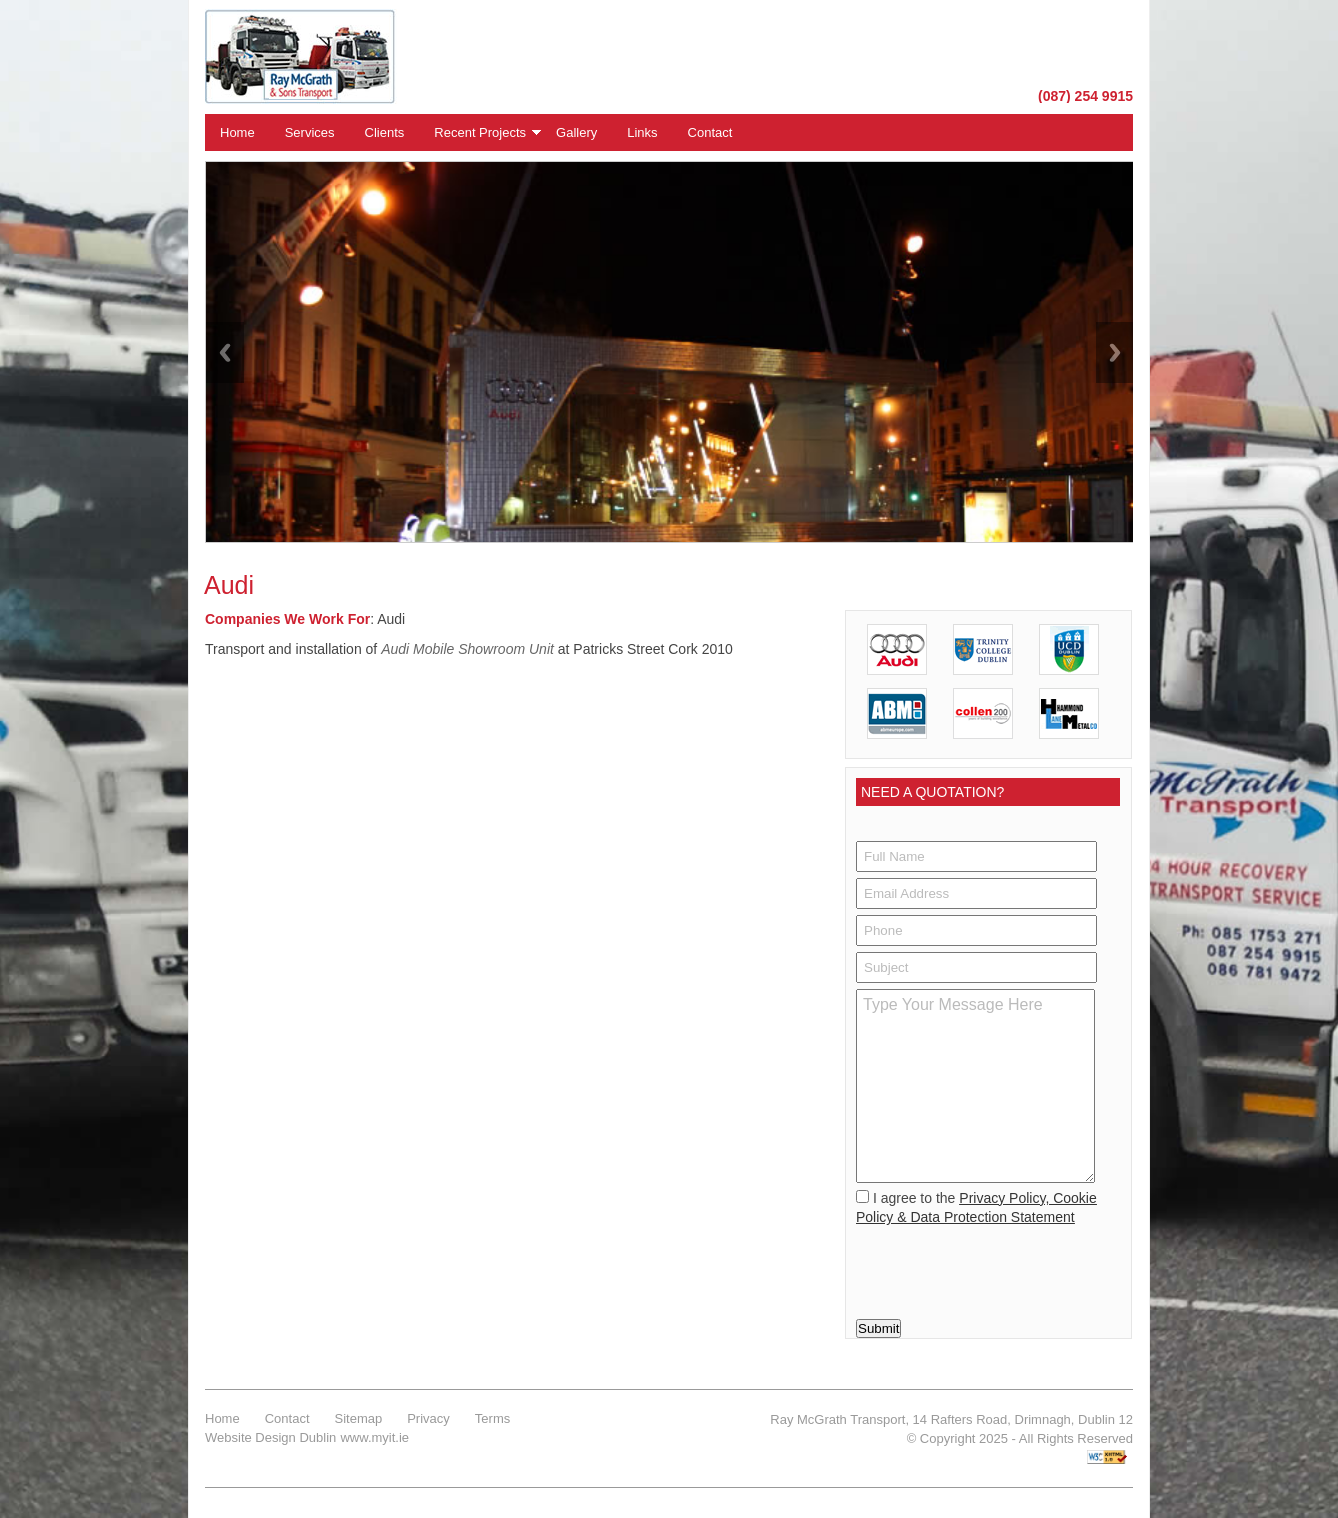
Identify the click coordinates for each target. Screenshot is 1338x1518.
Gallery (576, 132)
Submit (878, 1328)
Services (310, 132)
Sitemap (359, 1418)
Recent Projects (480, 132)
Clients (385, 132)
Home (237, 132)
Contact (710, 132)
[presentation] (985, 1267)
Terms (492, 1418)
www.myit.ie (374, 1437)
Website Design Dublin (270, 1437)
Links (642, 132)
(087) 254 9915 (1085, 96)
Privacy (428, 1418)
